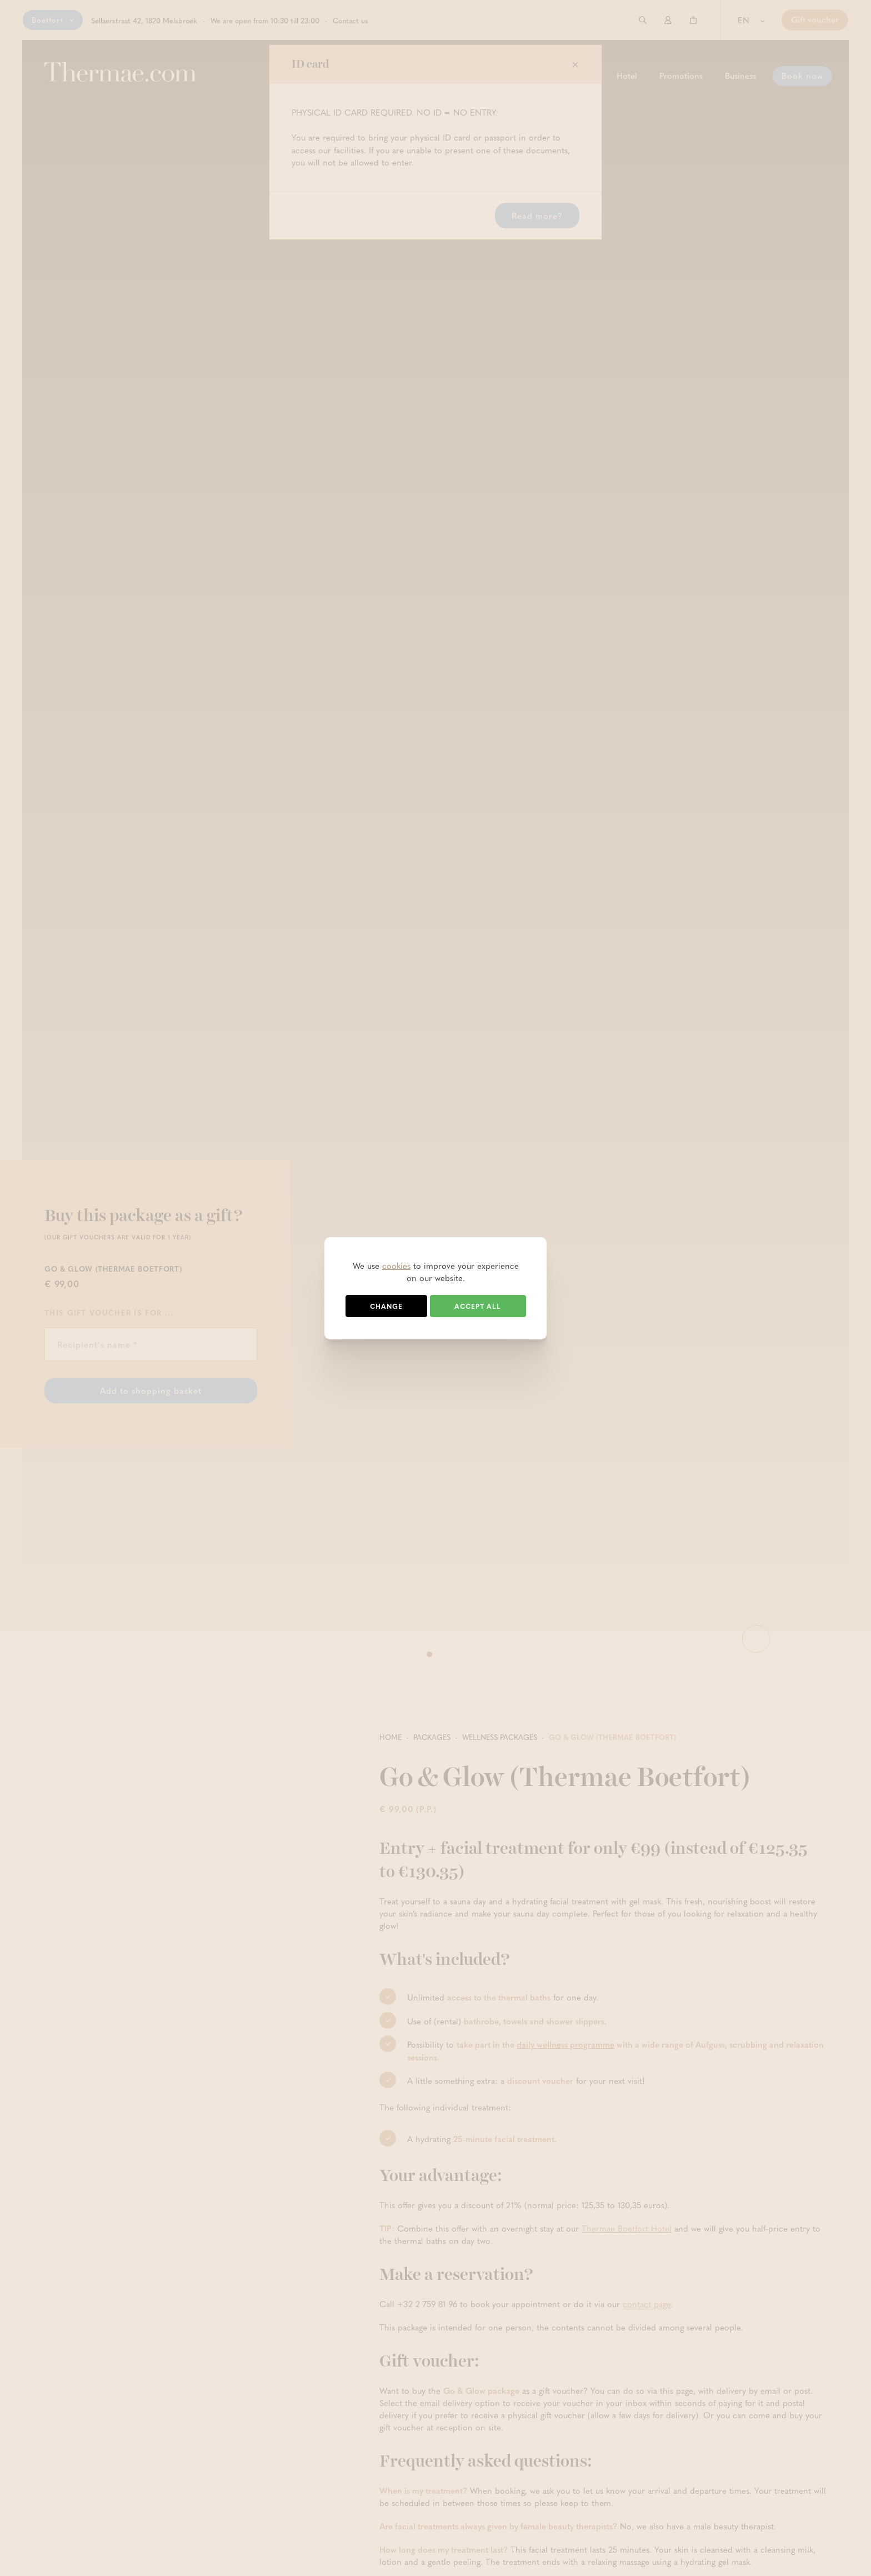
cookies (396, 1265)
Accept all (477, 1306)
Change (386, 1306)
